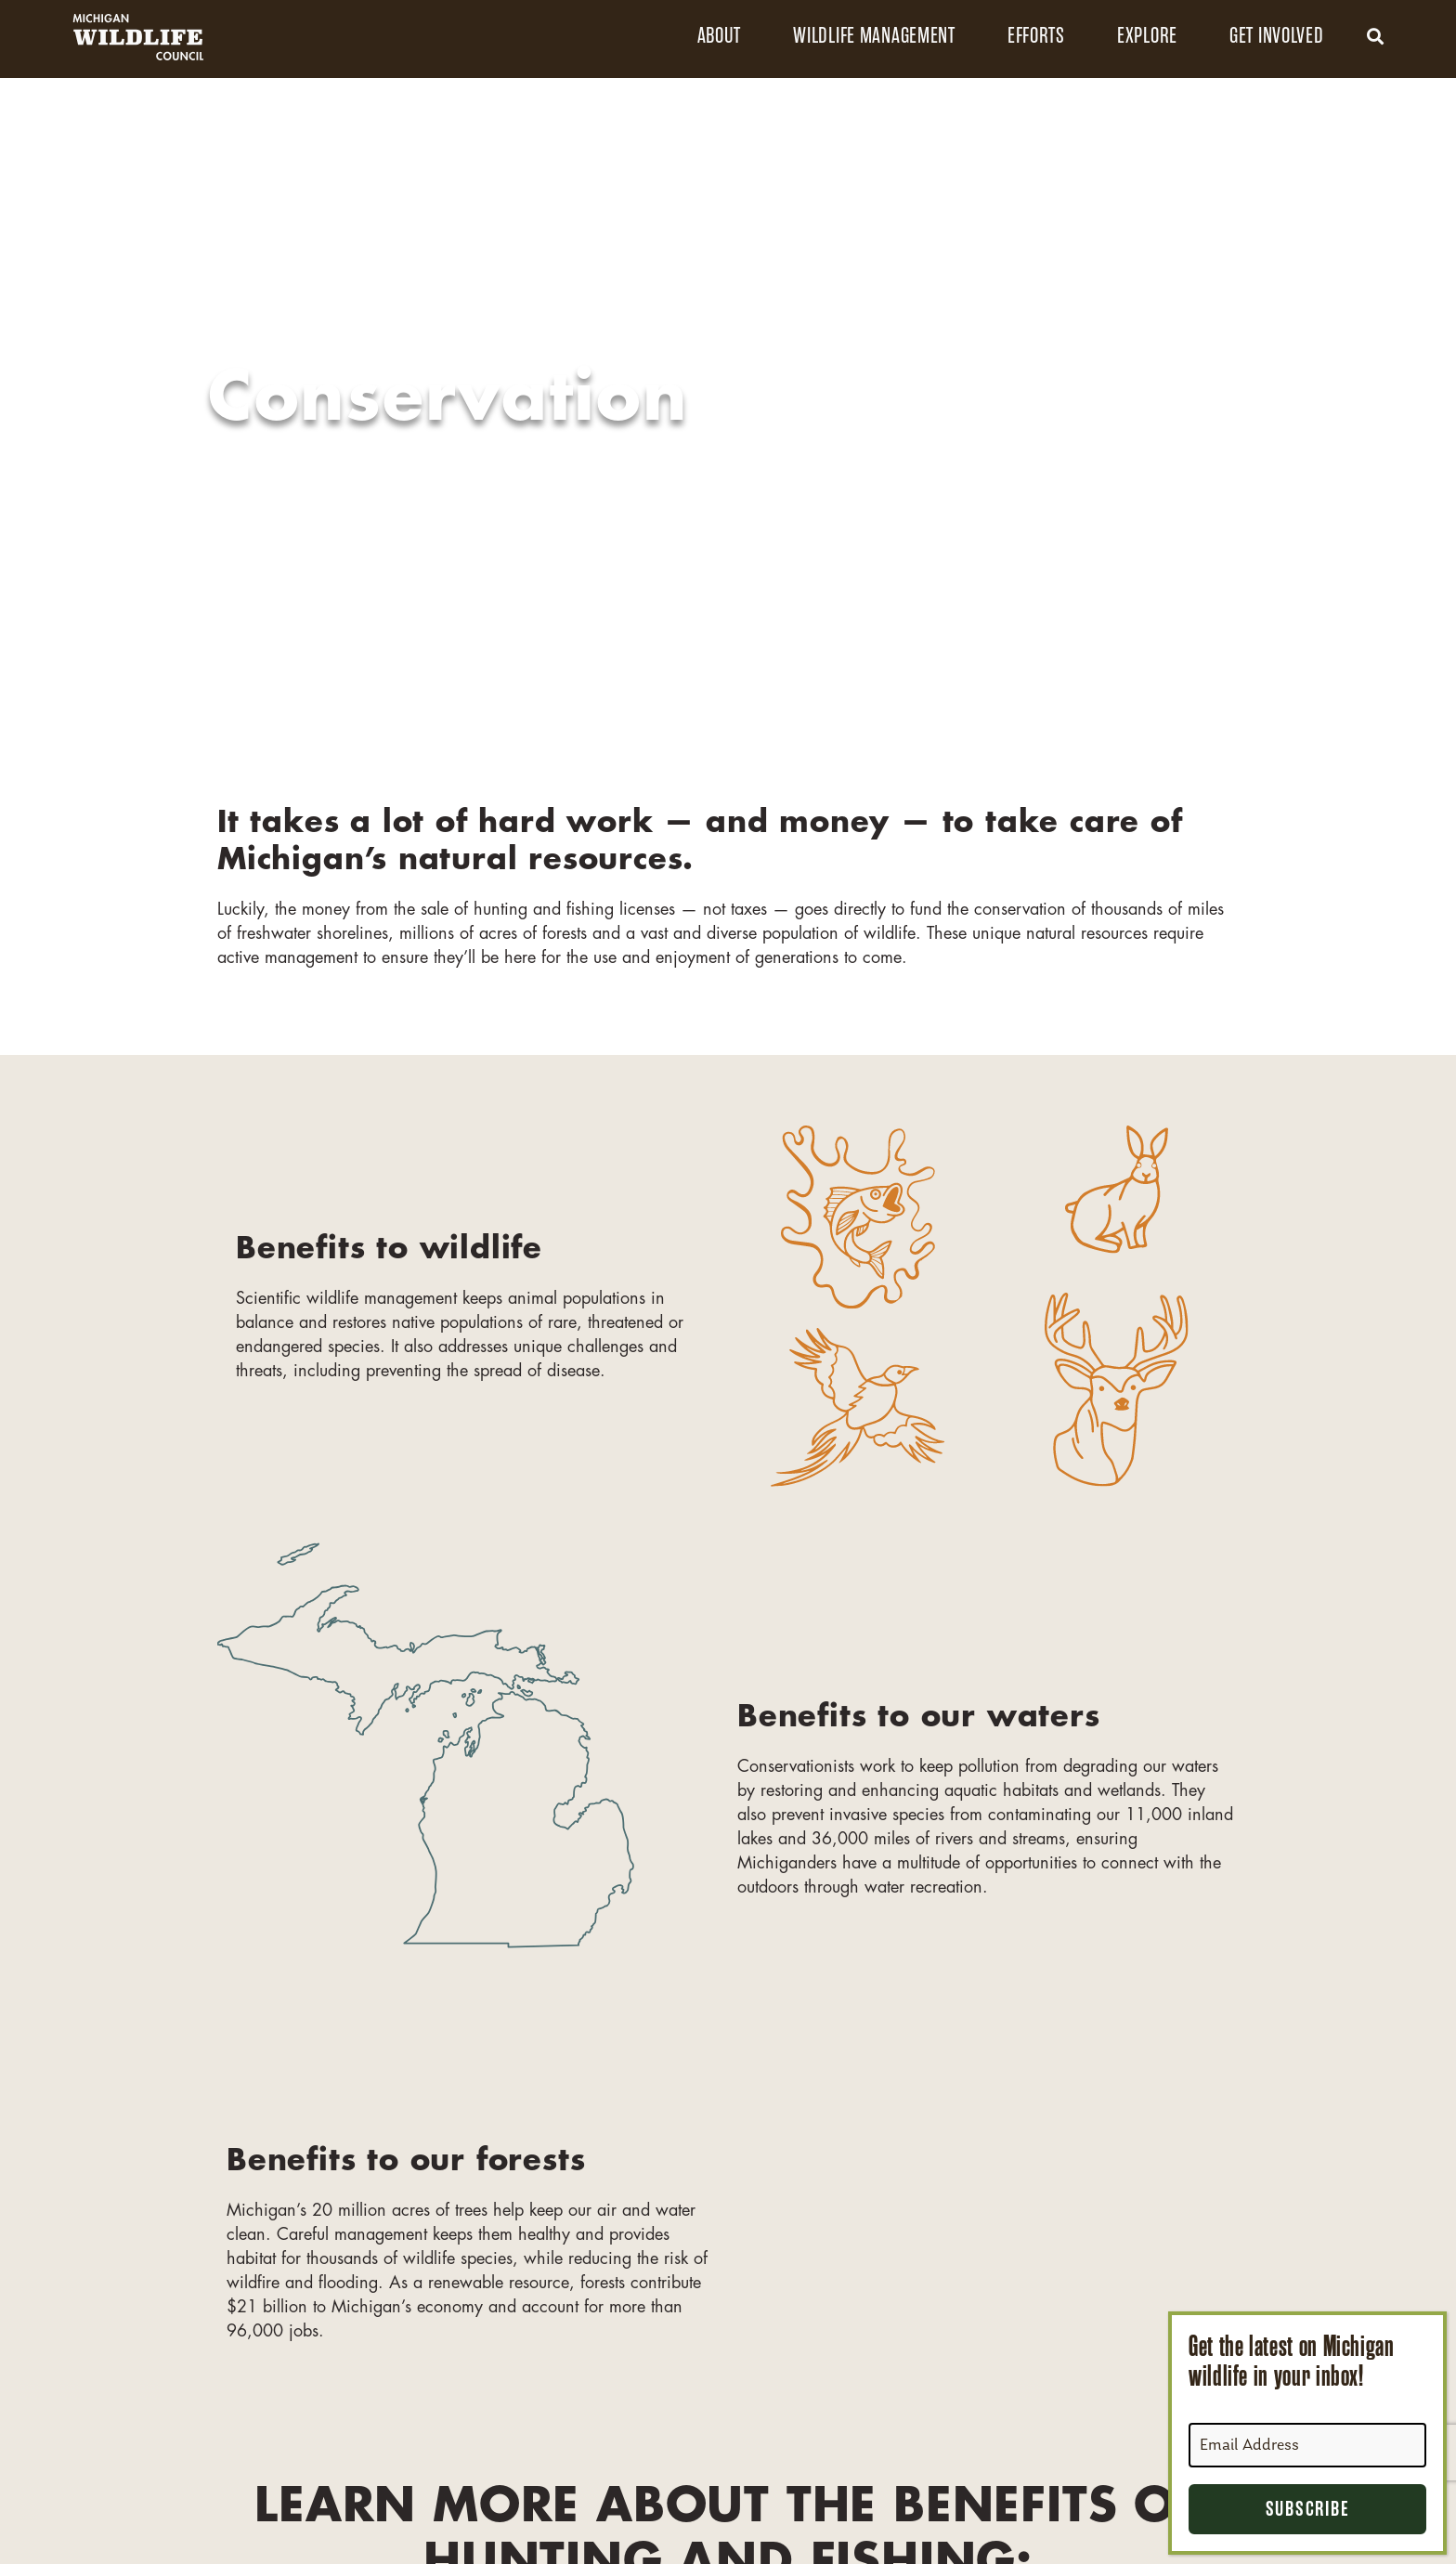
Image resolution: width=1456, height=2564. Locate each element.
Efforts (1036, 35)
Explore (1147, 35)
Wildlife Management (874, 35)
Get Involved (1276, 35)
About (719, 35)
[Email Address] (1307, 2445)
